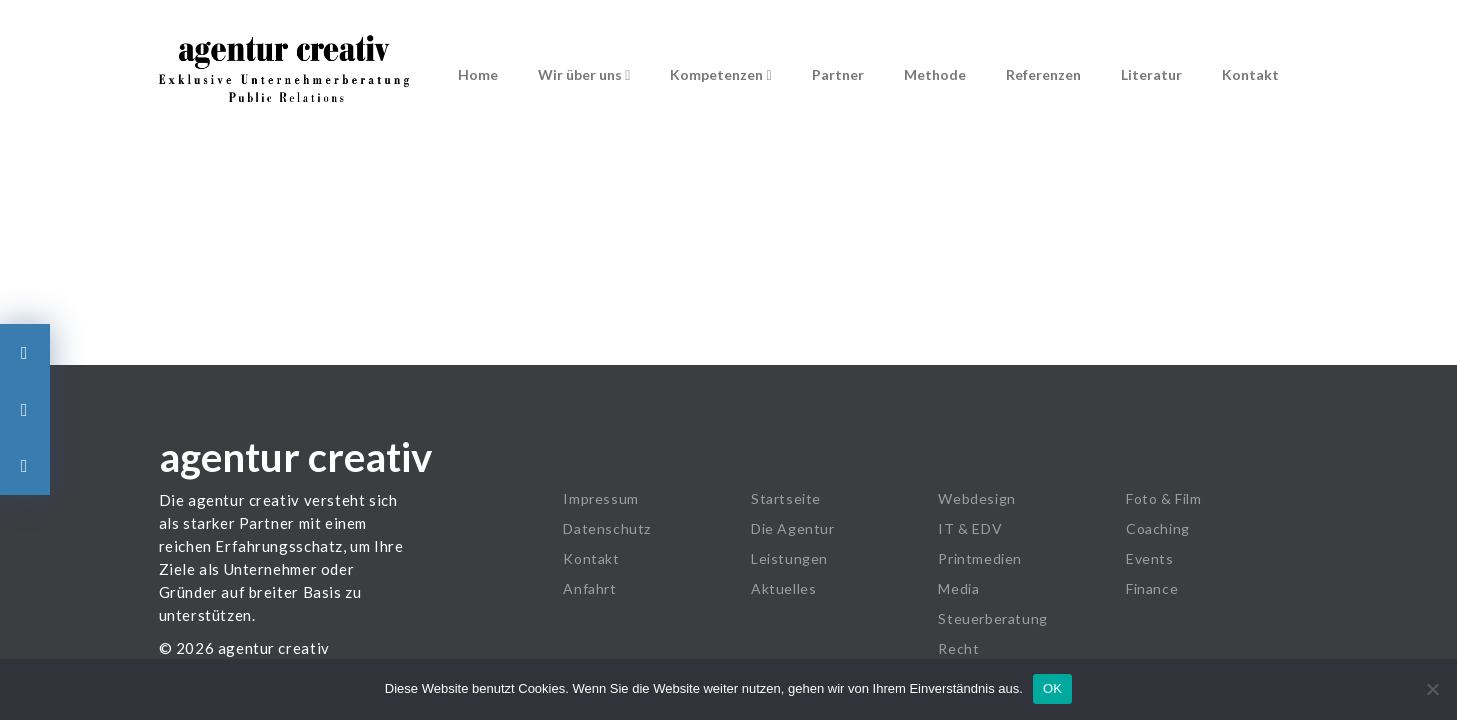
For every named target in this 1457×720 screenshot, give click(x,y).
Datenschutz (607, 528)
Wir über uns (584, 74)
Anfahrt (589, 588)
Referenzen (1043, 74)
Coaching (1158, 528)
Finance (1152, 588)
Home (478, 74)
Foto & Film (1164, 498)
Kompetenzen (720, 74)
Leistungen (789, 558)
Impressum (600, 498)
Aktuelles (783, 588)
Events (1150, 558)
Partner (838, 74)
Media (958, 588)
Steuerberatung (992, 618)
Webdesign (976, 498)
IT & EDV (970, 528)
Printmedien (980, 558)
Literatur (1151, 74)
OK (1052, 688)
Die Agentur (793, 528)
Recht (958, 648)
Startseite (786, 498)
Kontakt (1250, 74)
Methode (935, 74)
